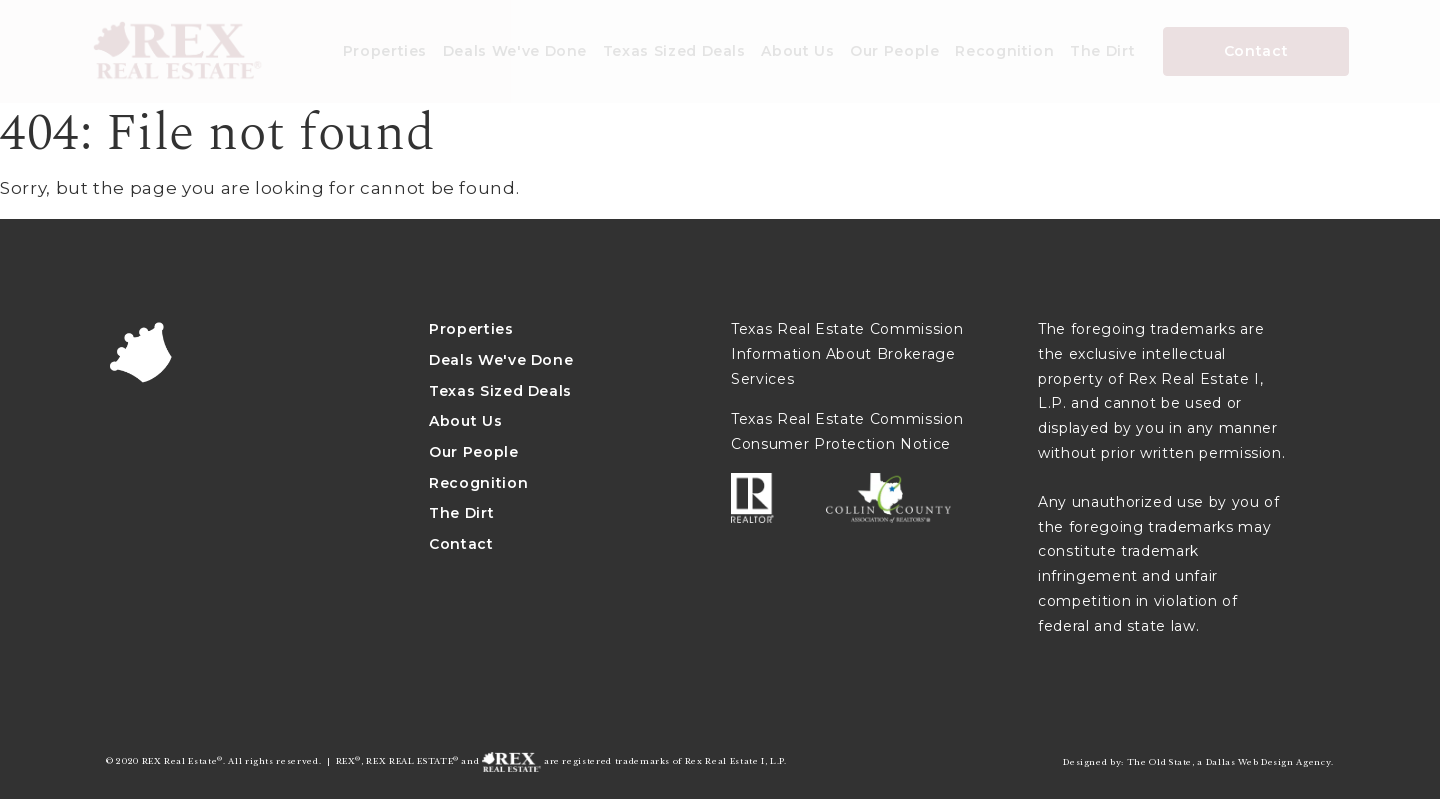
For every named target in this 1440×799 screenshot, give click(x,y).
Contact (1256, 51)
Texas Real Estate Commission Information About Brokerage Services (847, 353)
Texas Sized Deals (674, 51)
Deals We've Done (515, 51)
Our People (895, 51)
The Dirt (1102, 51)
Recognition (1004, 51)
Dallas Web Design (1250, 762)
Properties (385, 51)
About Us (797, 51)
